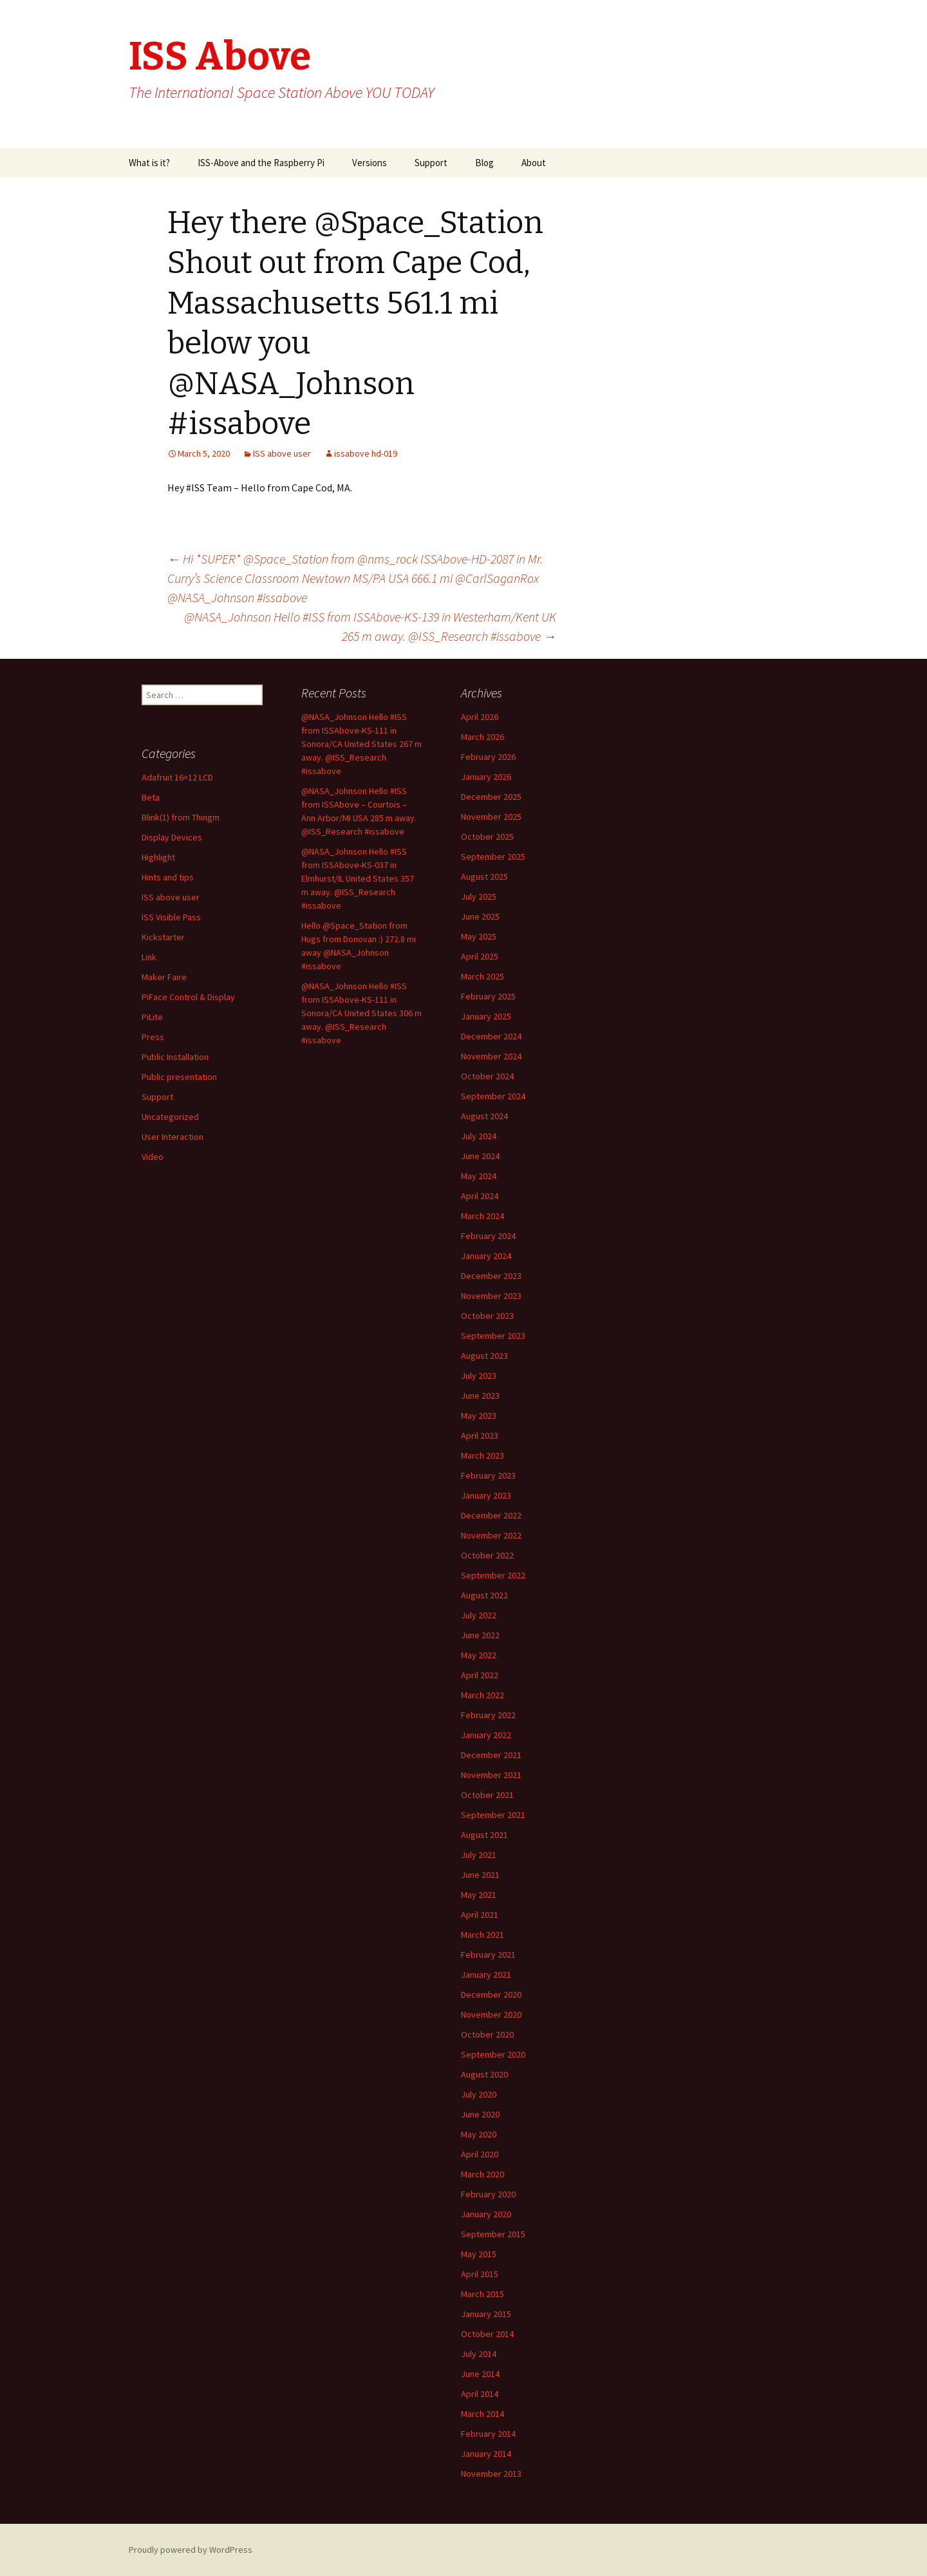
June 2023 (480, 1395)
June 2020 (480, 2114)
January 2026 (486, 776)
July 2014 (478, 2354)
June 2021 (480, 1874)
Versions (369, 162)
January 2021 (486, 1974)
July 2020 (478, 2094)
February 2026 (488, 756)
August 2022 (484, 1595)
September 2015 (493, 2234)
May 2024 (478, 1176)
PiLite (152, 1017)
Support (431, 162)
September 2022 (493, 1575)
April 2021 (479, 1914)
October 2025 (487, 836)
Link (149, 957)
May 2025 (478, 936)
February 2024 (488, 1236)
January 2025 (486, 1016)
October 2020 (487, 2034)
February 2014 (488, 2433)
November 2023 (491, 1296)
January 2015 (486, 2314)
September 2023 (493, 1335)
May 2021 (478, 1894)
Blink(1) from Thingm (181, 817)
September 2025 (493, 856)
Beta (151, 797)
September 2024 (493, 1096)
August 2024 (484, 1116)
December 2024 (491, 1036)
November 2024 (491, 1056)
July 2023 (478, 1375)
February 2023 (488, 1475)
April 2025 (479, 956)
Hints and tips (168, 877)
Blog (484, 162)
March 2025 (482, 976)
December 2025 (491, 796)
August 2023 (484, 1355)
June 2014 (480, 2374)
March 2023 (482, 1455)
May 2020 (478, 2134)
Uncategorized (170, 1116)
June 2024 (480, 1156)
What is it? (149, 162)
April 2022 (479, 1675)
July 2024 (478, 1136)
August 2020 (484, 2074)
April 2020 (479, 2154)
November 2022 (491, 1535)
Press (153, 1037)
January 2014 (486, 2453)
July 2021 (478, 1855)
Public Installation (175, 1057)
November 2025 (491, 816)
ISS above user (282, 453)
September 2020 (493, 2054)
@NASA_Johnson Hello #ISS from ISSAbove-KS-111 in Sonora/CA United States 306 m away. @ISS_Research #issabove (361, 1013)
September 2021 (493, 1815)
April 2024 (479, 1196)
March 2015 (482, 2294)
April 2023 (479, 1435)
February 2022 (488, 1715)
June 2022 (480, 1635)
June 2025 (480, 916)
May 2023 (478, 1415)
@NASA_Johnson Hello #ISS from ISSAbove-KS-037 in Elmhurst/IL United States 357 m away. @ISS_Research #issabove (357, 878)
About (533, 162)
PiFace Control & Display (188, 997)
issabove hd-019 (365, 453)
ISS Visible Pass (171, 917)
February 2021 (488, 1954)
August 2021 (484, 1835)
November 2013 (491, 2473)
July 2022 (478, 1615)
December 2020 (491, 1994)
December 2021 (491, 1755)
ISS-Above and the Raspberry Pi (261, 162)
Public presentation (179, 1077)
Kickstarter (163, 937)
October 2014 (487, 2334)
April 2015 (479, 2274)
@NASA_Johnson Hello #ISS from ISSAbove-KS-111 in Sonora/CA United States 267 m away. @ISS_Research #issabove (361, 744)
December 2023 (491, 1276)
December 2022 (491, 1515)
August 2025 (484, 876)
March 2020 (482, 2174)
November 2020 (491, 2014)
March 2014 (482, 2414)
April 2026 (479, 717)
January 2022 (486, 1735)
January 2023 (486, 1495)
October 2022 (487, 1555)
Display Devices (172, 837)
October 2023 (487, 1315)
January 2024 (486, 1256)
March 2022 (482, 1695)
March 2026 (482, 737)
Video (153, 1156)
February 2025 (488, 996)
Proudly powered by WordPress (190, 2549)
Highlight (158, 857)
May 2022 (478, 1655)
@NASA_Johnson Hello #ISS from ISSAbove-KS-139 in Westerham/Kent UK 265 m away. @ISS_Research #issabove (370, 626)
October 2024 (487, 1076)
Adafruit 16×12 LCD (177, 777)
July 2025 (478, 896)
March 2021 (482, 1934)
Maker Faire (164, 977)
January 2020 (486, 2214)
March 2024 (482, 1216)
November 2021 (491, 1775)
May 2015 (478, 2254)
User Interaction (172, 1136)
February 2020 (488, 2194)
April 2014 (479, 2394)
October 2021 (487, 1795)
